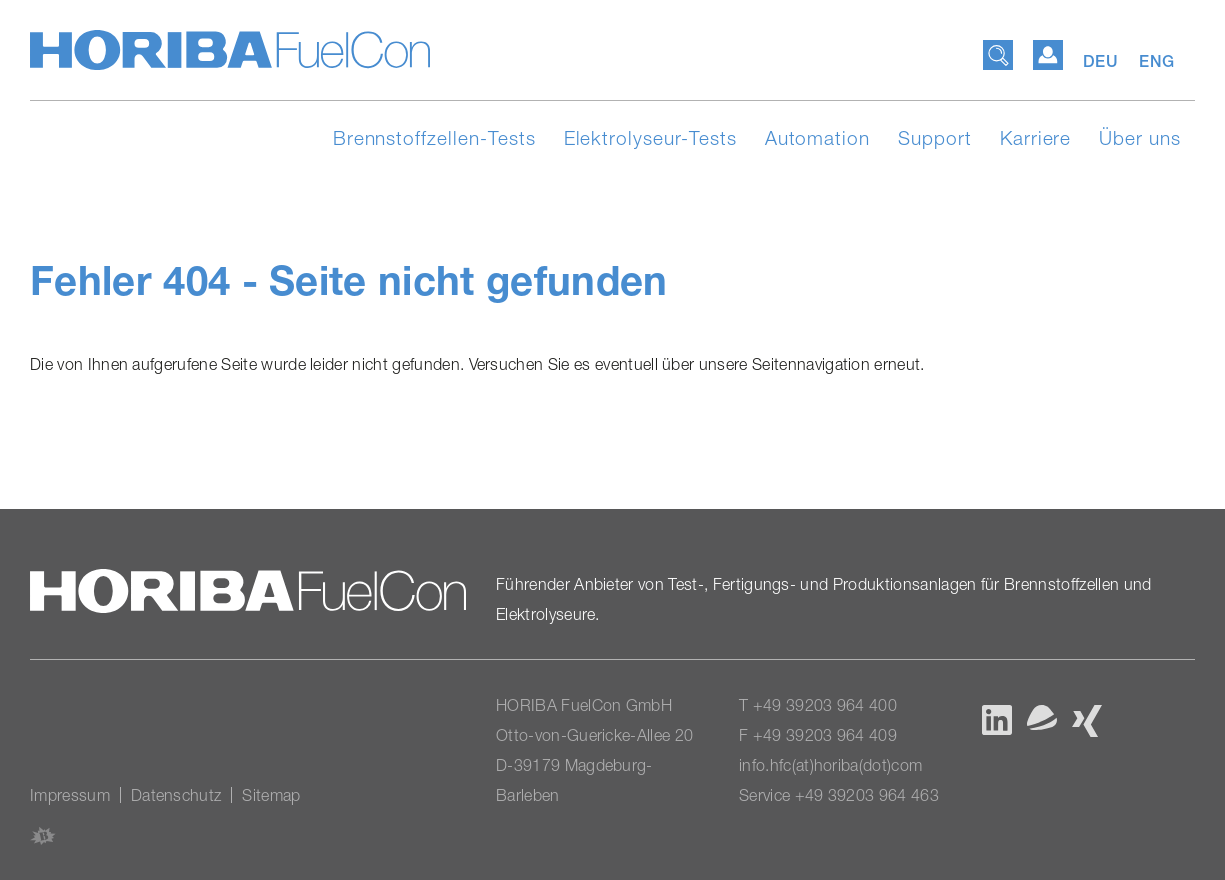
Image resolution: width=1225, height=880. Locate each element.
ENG (1157, 61)
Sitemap (271, 795)
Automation (818, 138)
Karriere (1036, 138)
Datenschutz (176, 795)
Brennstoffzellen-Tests (434, 138)
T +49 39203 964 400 (818, 705)
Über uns (1140, 138)
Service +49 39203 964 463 (839, 795)
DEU (1103, 61)
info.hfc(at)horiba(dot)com (830, 765)
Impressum (70, 795)
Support (935, 138)
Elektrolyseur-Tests (650, 138)
